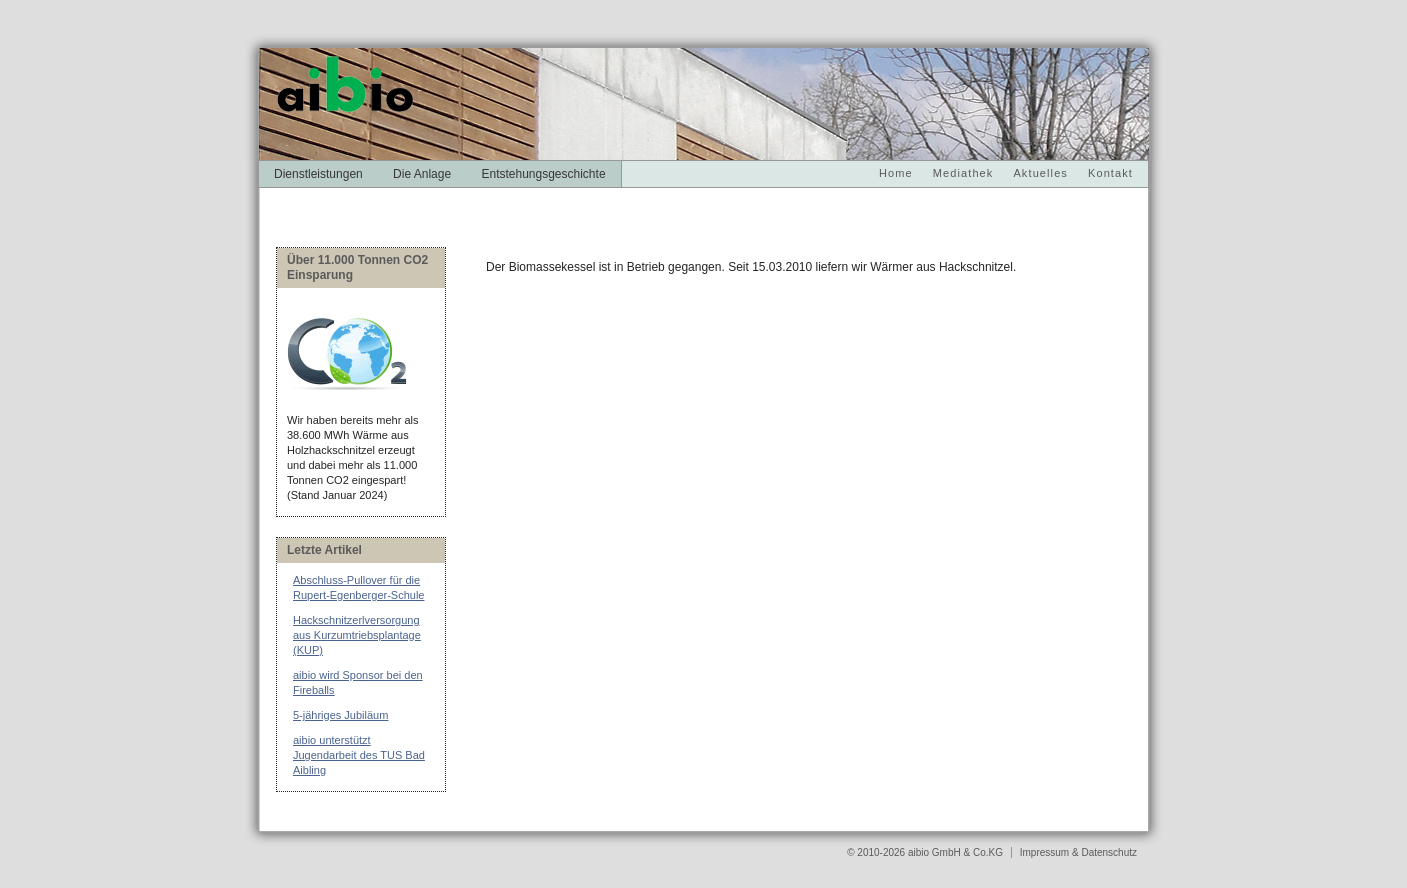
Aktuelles (1040, 173)
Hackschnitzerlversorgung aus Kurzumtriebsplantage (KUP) (357, 635)
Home (896, 173)
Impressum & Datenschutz (1078, 852)
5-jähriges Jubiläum (340, 715)
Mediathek (963, 173)
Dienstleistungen (318, 174)
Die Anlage (422, 174)
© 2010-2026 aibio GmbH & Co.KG (926, 852)
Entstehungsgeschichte (543, 174)
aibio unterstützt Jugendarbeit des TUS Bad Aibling (359, 755)
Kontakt (1110, 173)
